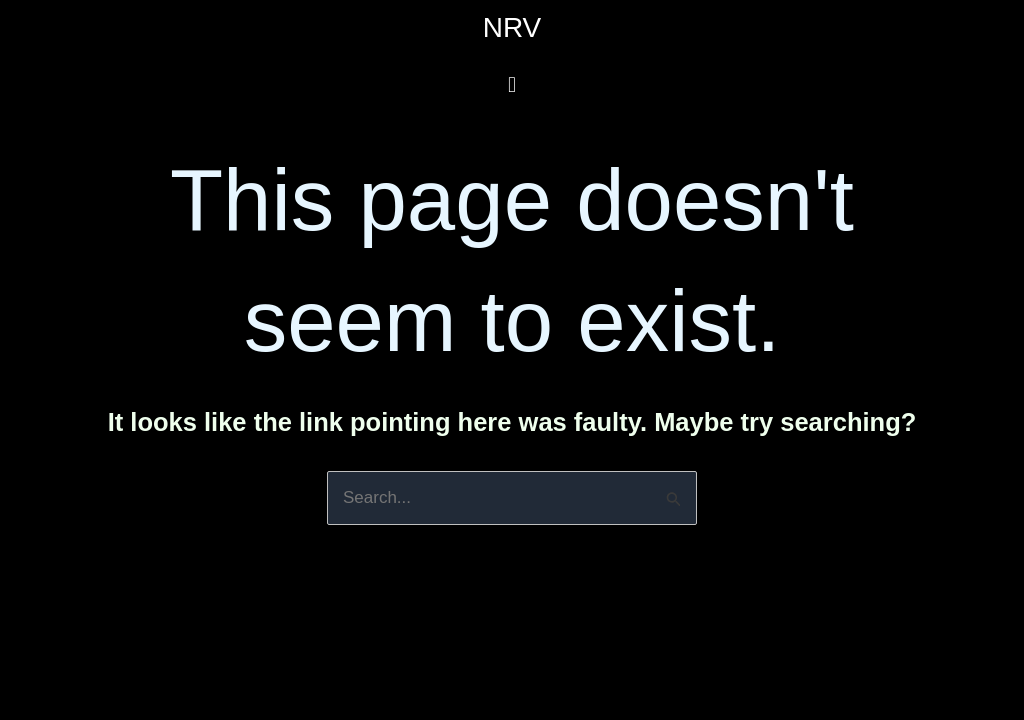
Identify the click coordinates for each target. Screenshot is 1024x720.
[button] (511, 84)
